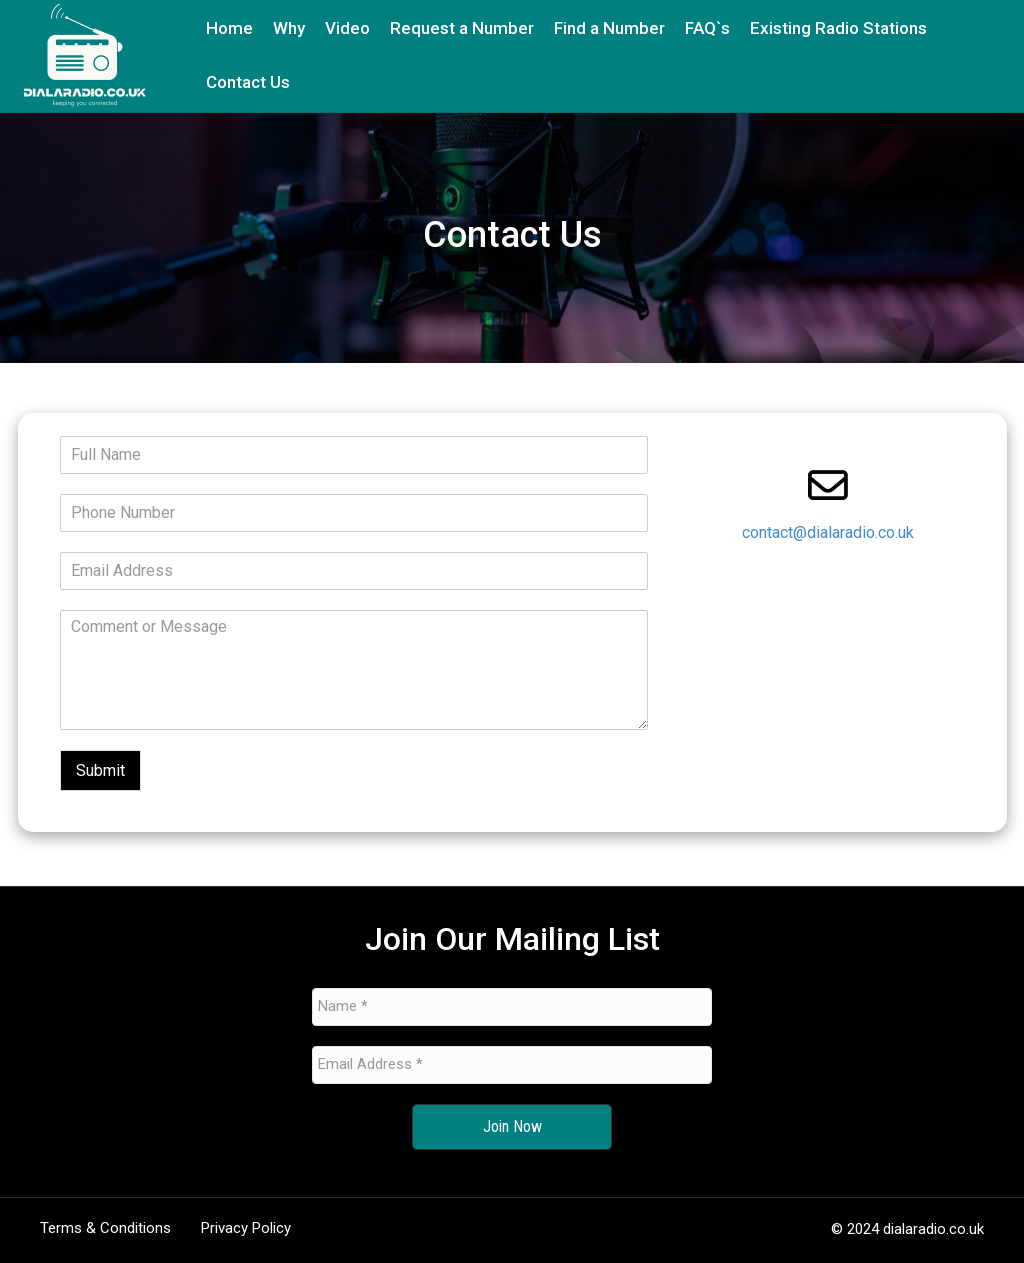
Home (229, 28)
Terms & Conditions (105, 1228)
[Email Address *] (512, 1065)
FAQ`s (707, 28)
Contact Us (248, 82)
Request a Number (462, 28)
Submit (100, 770)
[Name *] (512, 1007)
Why (289, 28)
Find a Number (609, 28)
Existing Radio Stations (838, 28)
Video (347, 28)
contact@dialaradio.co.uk (828, 532)
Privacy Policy (246, 1228)
